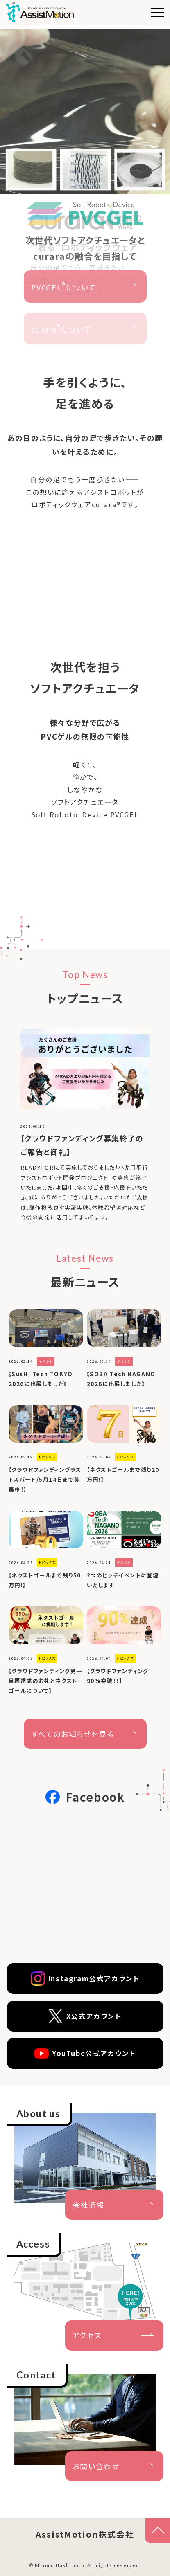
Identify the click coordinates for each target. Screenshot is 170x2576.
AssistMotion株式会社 (85, 2534)
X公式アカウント (84, 2016)
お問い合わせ (96, 2466)
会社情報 (88, 2204)
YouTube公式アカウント (85, 2053)
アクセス (87, 2335)
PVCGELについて (63, 286)
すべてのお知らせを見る (72, 1733)
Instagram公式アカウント (85, 1978)
